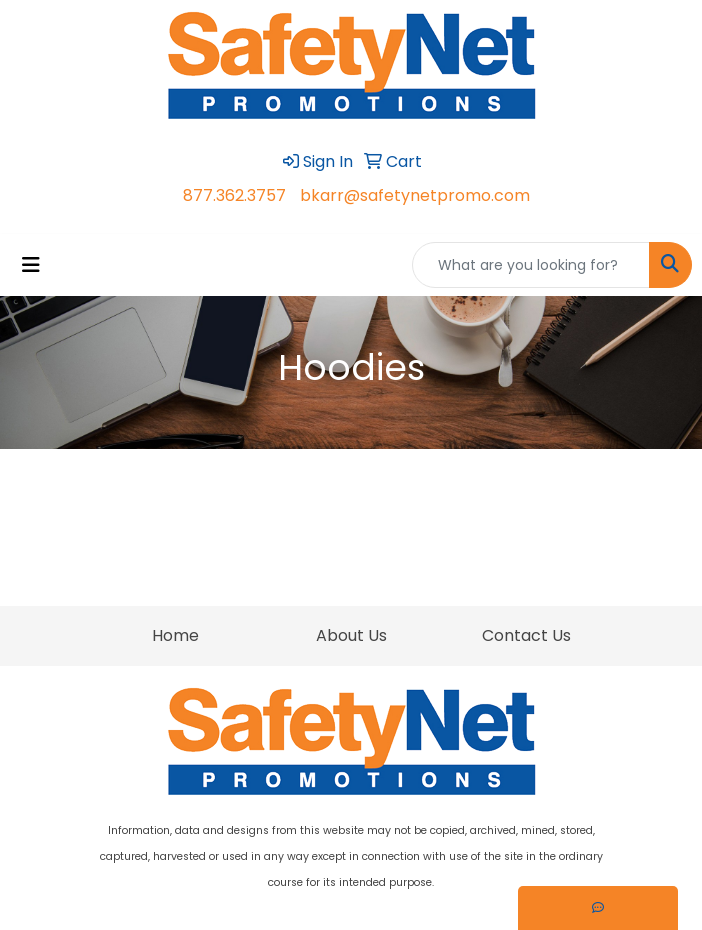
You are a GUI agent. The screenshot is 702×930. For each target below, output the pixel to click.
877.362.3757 (234, 195)
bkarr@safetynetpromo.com (415, 195)
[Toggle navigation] (31, 265)
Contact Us (526, 635)
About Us (351, 635)
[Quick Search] (531, 265)
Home (175, 635)
